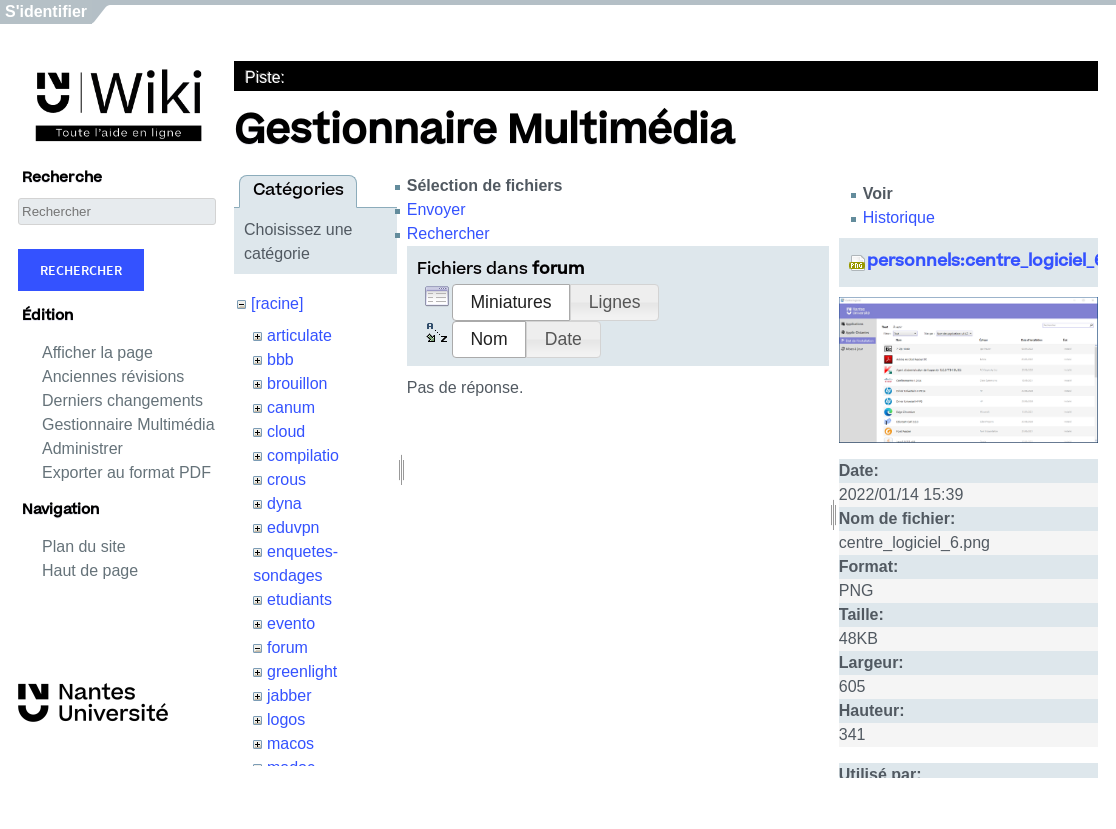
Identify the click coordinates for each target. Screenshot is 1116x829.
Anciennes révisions (113, 376)
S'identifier (46, 11)
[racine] (277, 303)
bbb (280, 359)
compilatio (303, 455)
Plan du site (84, 546)
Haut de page (90, 570)
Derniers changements (122, 400)
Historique (899, 217)
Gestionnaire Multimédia (128, 424)
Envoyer (436, 209)
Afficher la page (97, 352)
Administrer (82, 448)
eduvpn (293, 527)
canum (291, 407)
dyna (284, 503)
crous (286, 479)
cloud (286, 431)
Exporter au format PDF (126, 472)
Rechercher (81, 270)
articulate (299, 335)
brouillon (297, 383)
